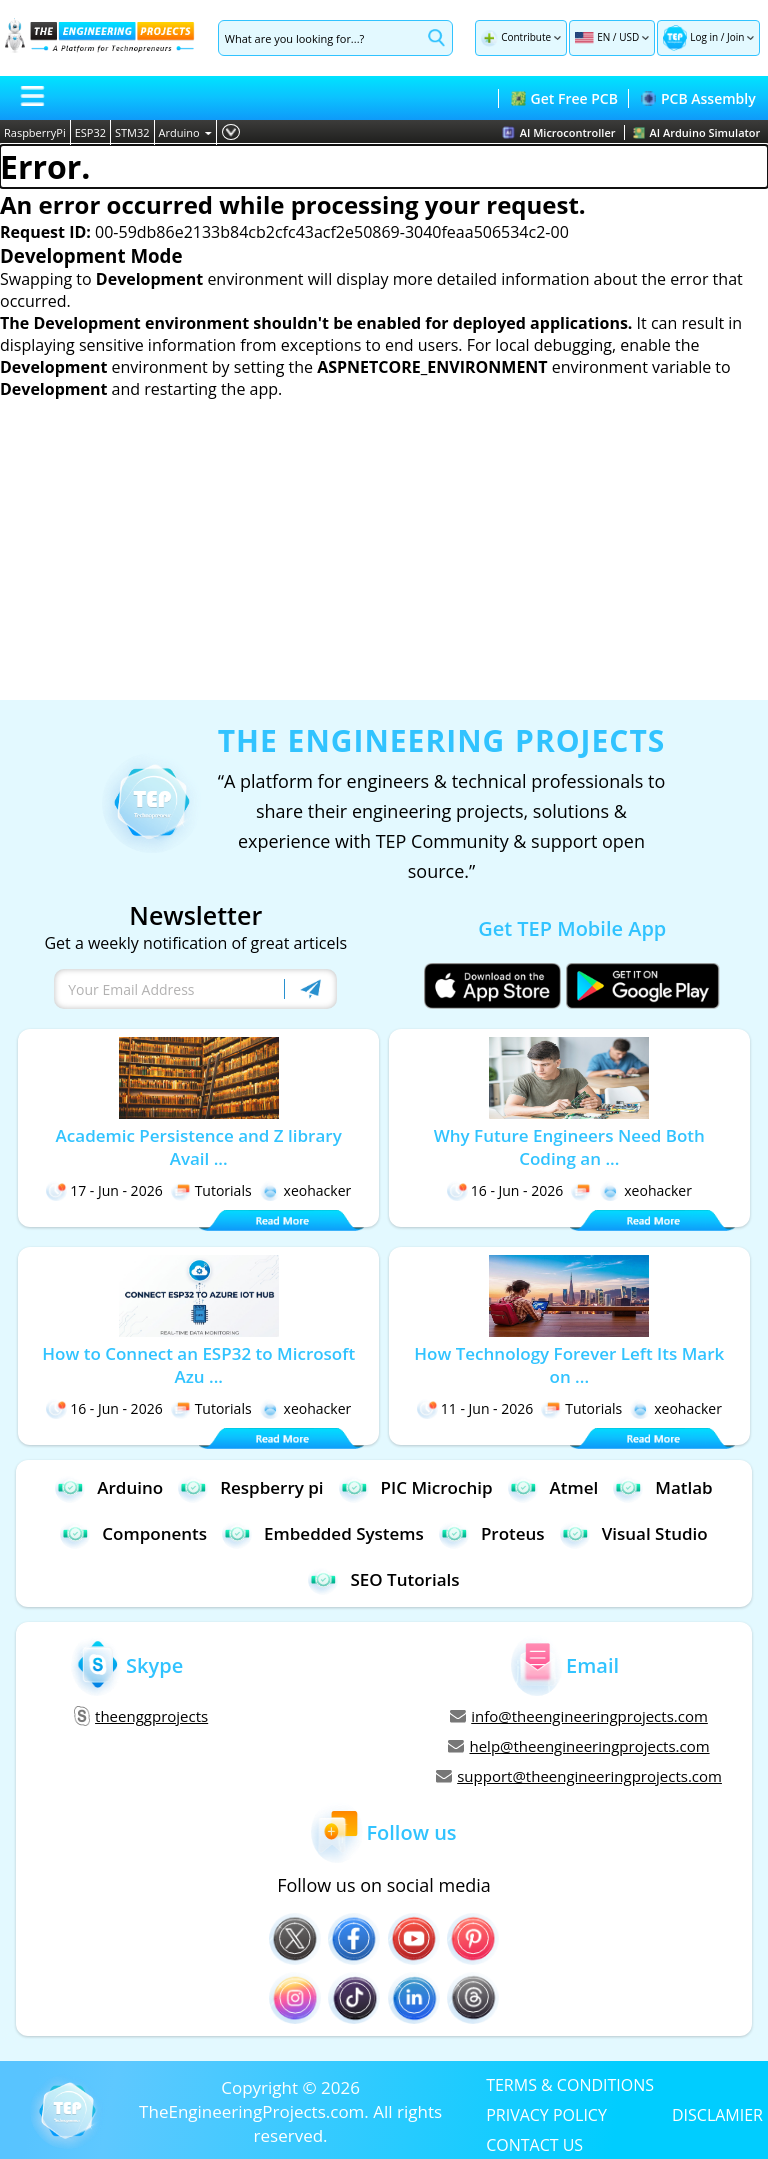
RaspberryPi (35, 132)
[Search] (320, 38)
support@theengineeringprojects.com (579, 1776)
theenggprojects (141, 1716)
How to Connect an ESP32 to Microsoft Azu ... (198, 1365)
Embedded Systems (323, 1533)
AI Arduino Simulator (697, 132)
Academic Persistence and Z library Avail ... (199, 1147)
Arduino (185, 132)
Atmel (553, 1487)
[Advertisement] (384, 550)
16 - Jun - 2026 (505, 1190)
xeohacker (306, 1190)
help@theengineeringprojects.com (578, 1746)
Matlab (662, 1487)
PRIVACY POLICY (546, 2114)
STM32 (132, 132)
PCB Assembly (698, 98)
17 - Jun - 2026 (104, 1190)
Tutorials (211, 1190)
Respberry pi (250, 1487)
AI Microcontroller (559, 132)
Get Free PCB (564, 98)
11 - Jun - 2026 (475, 1408)
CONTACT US (534, 2144)
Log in (704, 37)
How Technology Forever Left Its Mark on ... (569, 1365)
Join (735, 37)
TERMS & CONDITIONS (570, 2084)
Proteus (492, 1533)
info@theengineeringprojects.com (579, 1716)
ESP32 (90, 132)
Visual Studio (634, 1533)
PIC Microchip (416, 1487)
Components (133, 1533)
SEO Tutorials (383, 1579)
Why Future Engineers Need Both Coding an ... (569, 1147)
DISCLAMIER (717, 2114)
